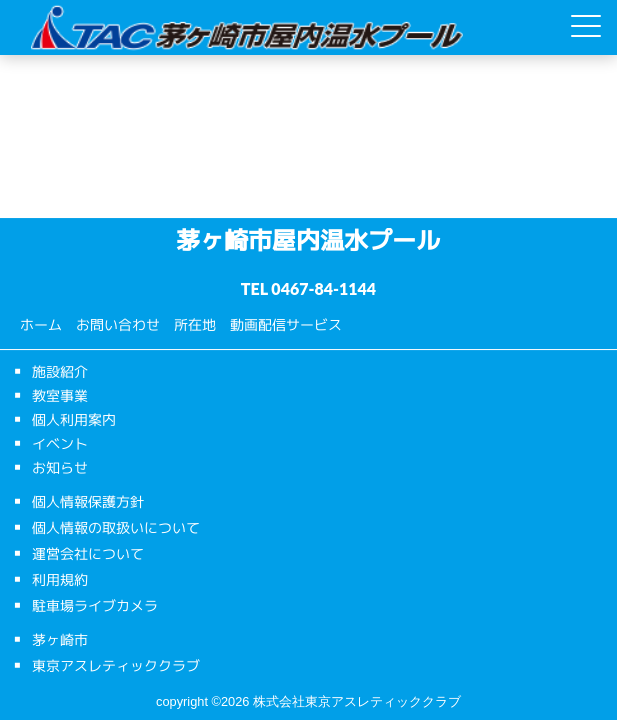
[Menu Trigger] (586, 26)
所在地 (195, 324)
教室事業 (60, 395)
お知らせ (60, 467)
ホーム (41, 324)
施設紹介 (60, 371)
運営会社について (88, 553)
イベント (60, 443)
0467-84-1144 (323, 288)
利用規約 (60, 579)
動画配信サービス (286, 324)
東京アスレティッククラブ (116, 665)
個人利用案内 (74, 419)
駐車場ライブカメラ (95, 605)
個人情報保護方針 (88, 501)
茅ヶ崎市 (60, 639)
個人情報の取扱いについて (116, 527)
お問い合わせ (118, 324)
